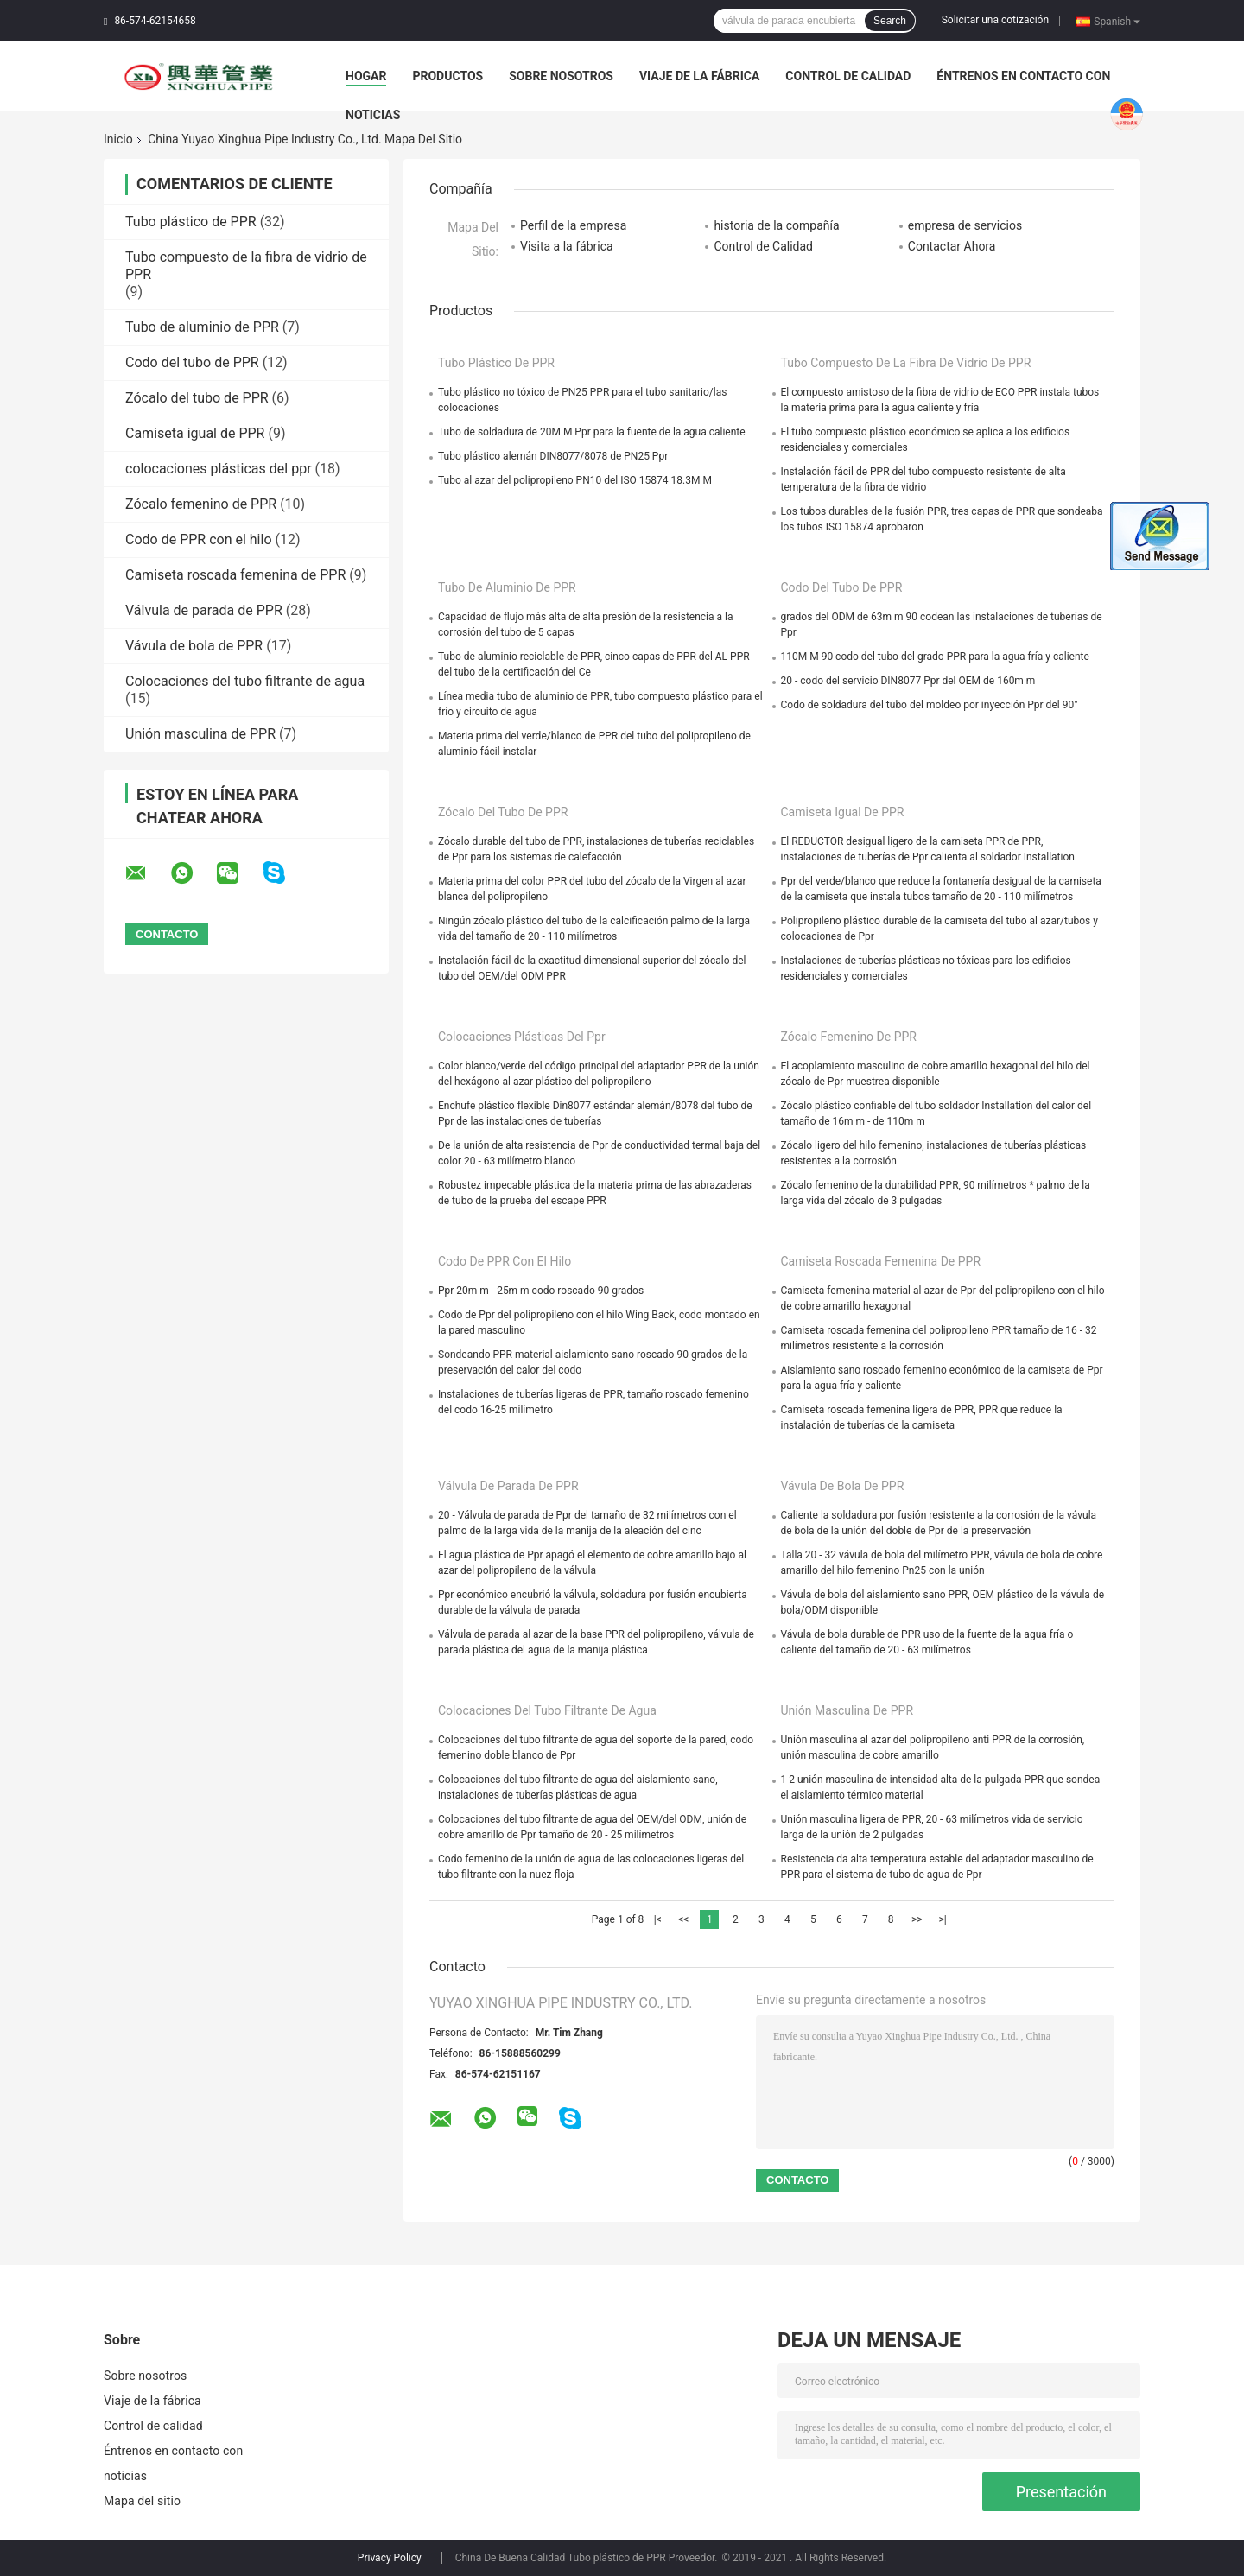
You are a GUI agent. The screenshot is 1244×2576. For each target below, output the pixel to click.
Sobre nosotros (561, 76)
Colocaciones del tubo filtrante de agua (245, 681)
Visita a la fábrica (566, 246)
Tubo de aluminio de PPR (202, 327)
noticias (373, 115)
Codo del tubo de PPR (192, 362)
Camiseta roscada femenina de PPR (235, 575)
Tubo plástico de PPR (191, 221)
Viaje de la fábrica (699, 76)
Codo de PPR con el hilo (198, 539)
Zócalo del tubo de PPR (197, 398)
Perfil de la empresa (573, 225)
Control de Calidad (763, 246)
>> (917, 1919)
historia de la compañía (776, 225)
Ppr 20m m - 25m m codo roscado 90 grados (541, 1291)
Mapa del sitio (142, 2501)
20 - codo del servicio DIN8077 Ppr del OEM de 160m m (908, 681)
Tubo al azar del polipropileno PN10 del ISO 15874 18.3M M (575, 480)
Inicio (118, 139)
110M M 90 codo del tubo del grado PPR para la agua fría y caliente (935, 656)
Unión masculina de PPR (200, 734)
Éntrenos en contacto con (1023, 76)
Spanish (1117, 21)
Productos (447, 76)
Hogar (366, 76)
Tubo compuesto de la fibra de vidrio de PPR (906, 363)
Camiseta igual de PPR (194, 433)
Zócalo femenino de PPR (200, 504)
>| (943, 1919)
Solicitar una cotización (995, 20)
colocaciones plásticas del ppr (218, 468)
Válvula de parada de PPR (203, 610)
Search (889, 21)
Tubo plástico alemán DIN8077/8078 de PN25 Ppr (553, 456)
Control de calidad (848, 76)
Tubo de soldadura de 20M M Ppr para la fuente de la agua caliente (592, 432)
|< (658, 1919)
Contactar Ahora (952, 246)
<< (683, 1919)
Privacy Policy (390, 2558)
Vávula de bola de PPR (194, 646)
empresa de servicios (965, 225)
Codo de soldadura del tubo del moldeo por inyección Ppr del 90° (929, 705)
